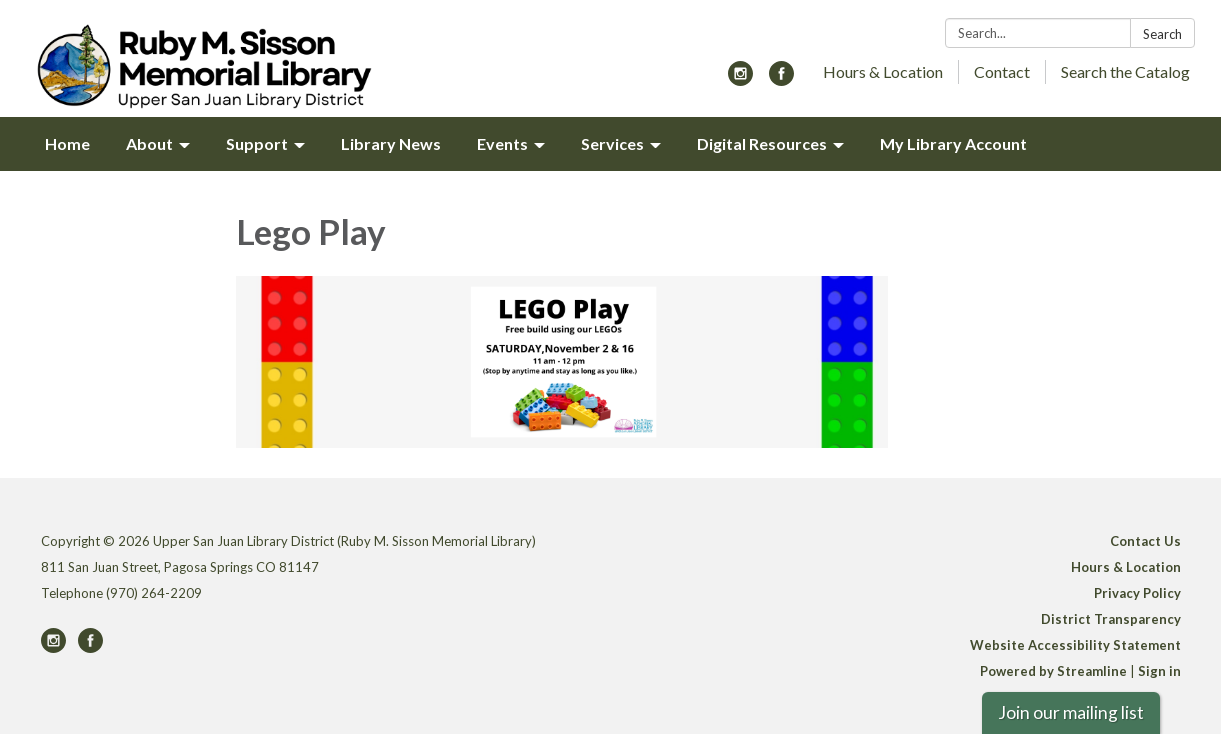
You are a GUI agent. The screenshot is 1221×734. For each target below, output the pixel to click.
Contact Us (1145, 541)
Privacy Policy (1137, 593)
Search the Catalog (1125, 71)
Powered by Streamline (1053, 671)
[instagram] (740, 79)
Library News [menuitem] (391, 143)
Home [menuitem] (67, 143)
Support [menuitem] (257, 143)
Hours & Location (883, 71)
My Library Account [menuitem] (953, 143)
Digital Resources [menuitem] (762, 143)
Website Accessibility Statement (1075, 645)
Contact (1002, 71)
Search (1162, 34)
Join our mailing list (1071, 712)
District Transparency (1111, 619)
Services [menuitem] (612, 143)
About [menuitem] (149, 143)
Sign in (1159, 671)
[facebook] (781, 79)
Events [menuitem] (502, 143)
